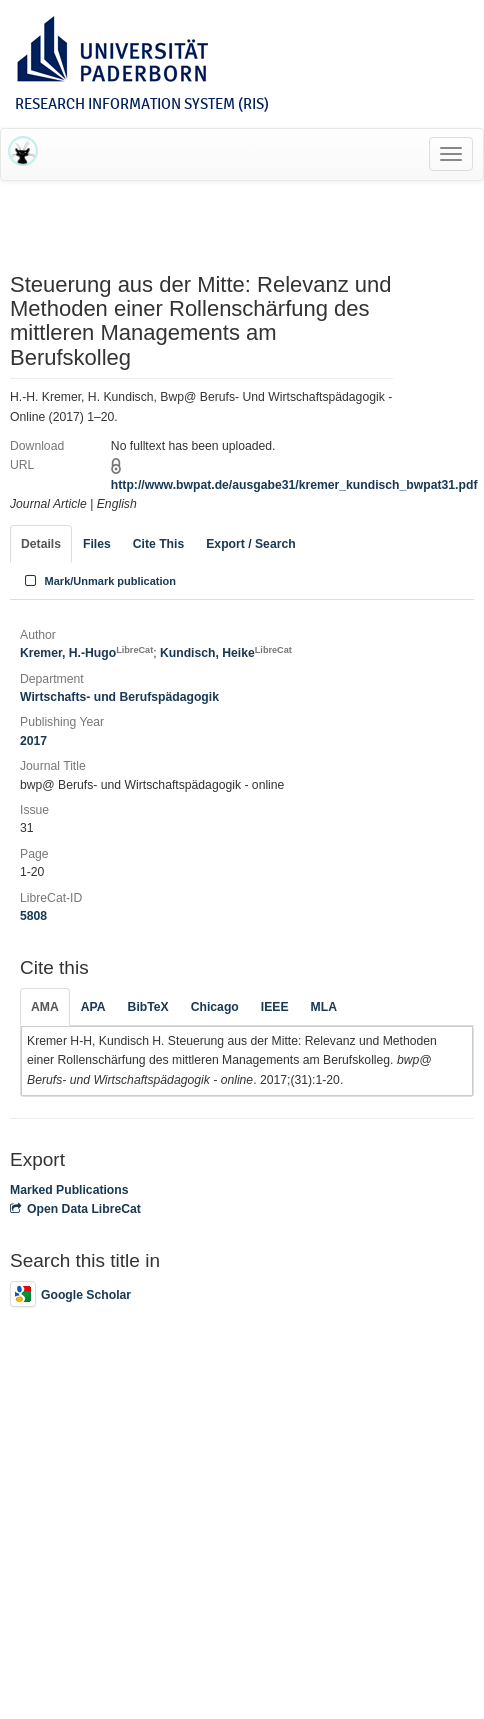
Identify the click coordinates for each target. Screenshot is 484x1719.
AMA (45, 1007)
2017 (33, 741)
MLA (324, 1007)
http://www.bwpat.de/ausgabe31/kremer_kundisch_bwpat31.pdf (294, 485)
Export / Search (250, 544)
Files (97, 544)
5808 (33, 916)
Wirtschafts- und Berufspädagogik (119, 697)
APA (93, 1007)
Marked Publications (69, 1190)
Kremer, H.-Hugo (86, 653)
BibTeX (148, 1007)
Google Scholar (70, 1295)
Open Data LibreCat (75, 1209)
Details (41, 544)
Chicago (215, 1007)
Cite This (158, 544)
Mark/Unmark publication (98, 581)
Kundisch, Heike (226, 653)
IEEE (275, 1007)
